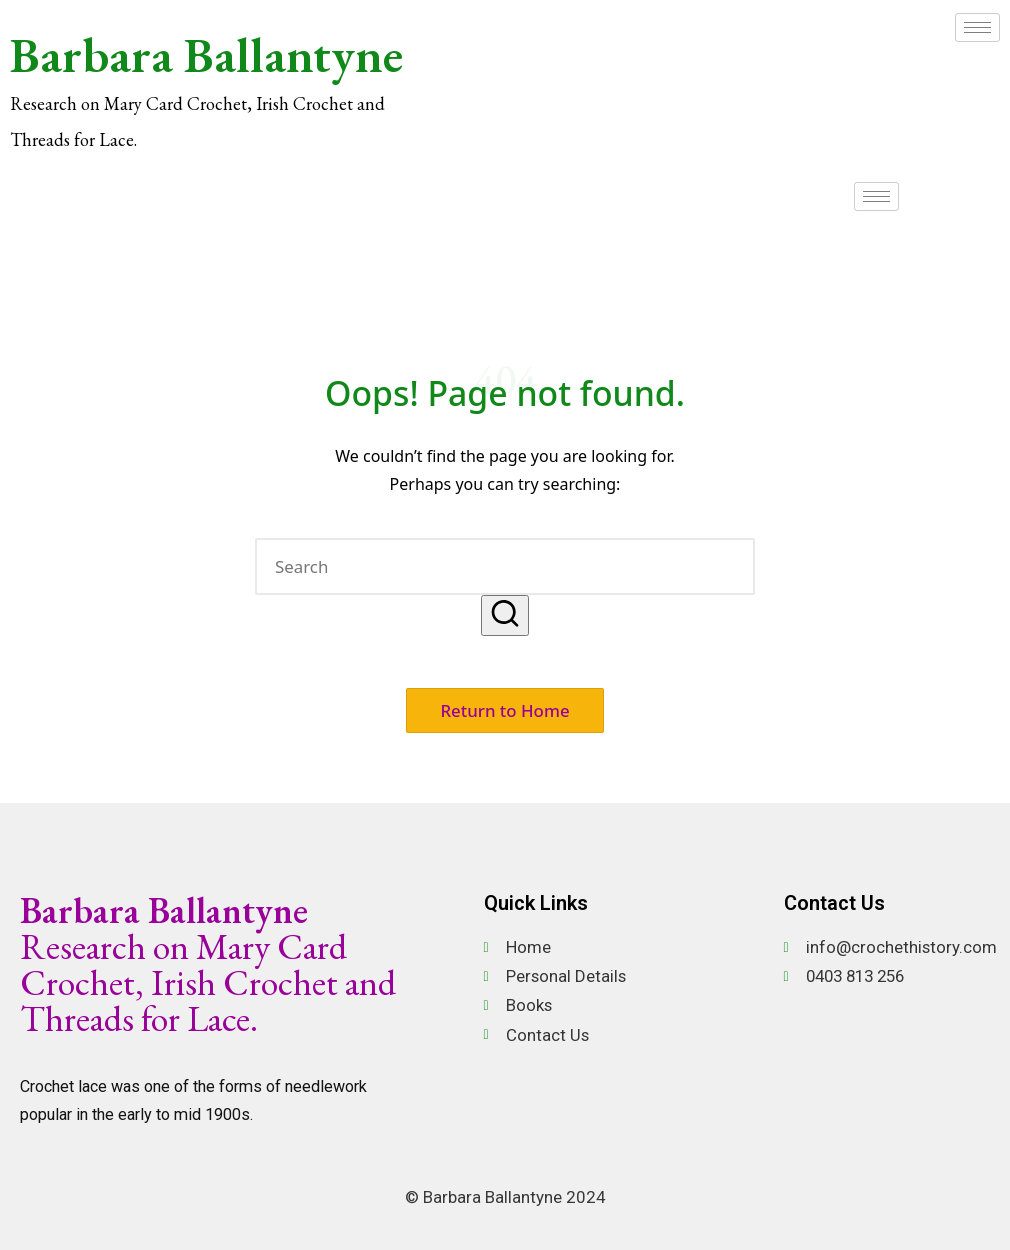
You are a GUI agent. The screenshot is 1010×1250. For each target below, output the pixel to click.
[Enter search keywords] (505, 566)
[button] (505, 615)
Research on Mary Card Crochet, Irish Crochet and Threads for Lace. (208, 964)
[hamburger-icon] (977, 27)
